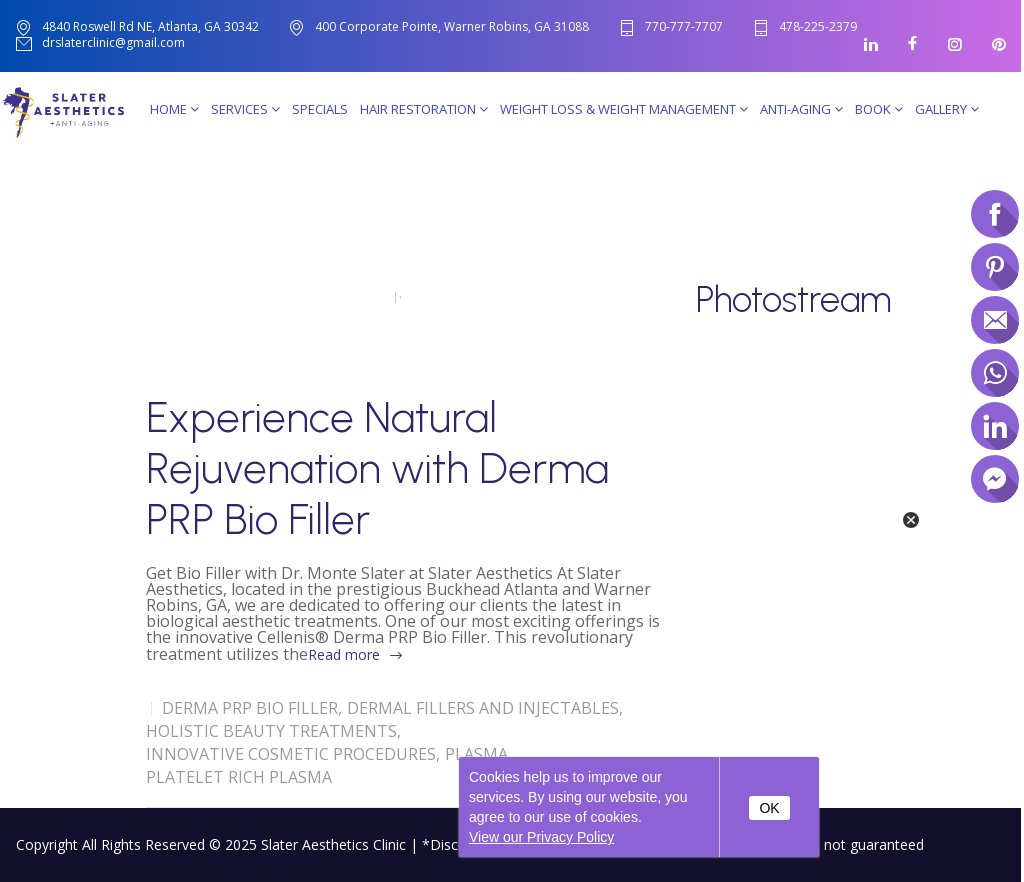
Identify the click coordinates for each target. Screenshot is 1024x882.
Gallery (947, 109)
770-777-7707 (684, 27)
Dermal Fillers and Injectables (483, 708)
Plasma (476, 754)
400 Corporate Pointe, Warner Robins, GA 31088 (452, 26)
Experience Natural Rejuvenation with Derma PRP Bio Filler (377, 468)
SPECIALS (320, 109)
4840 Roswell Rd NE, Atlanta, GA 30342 (150, 26)
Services (245, 109)
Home (174, 109)
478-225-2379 (818, 27)
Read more (344, 654)
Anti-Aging (801, 109)
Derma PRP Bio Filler (250, 708)
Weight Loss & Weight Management (624, 109)
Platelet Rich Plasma (239, 777)
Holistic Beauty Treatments (271, 731)
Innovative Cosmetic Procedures (291, 754)
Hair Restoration (424, 109)
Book (879, 109)
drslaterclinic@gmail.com (113, 43)
